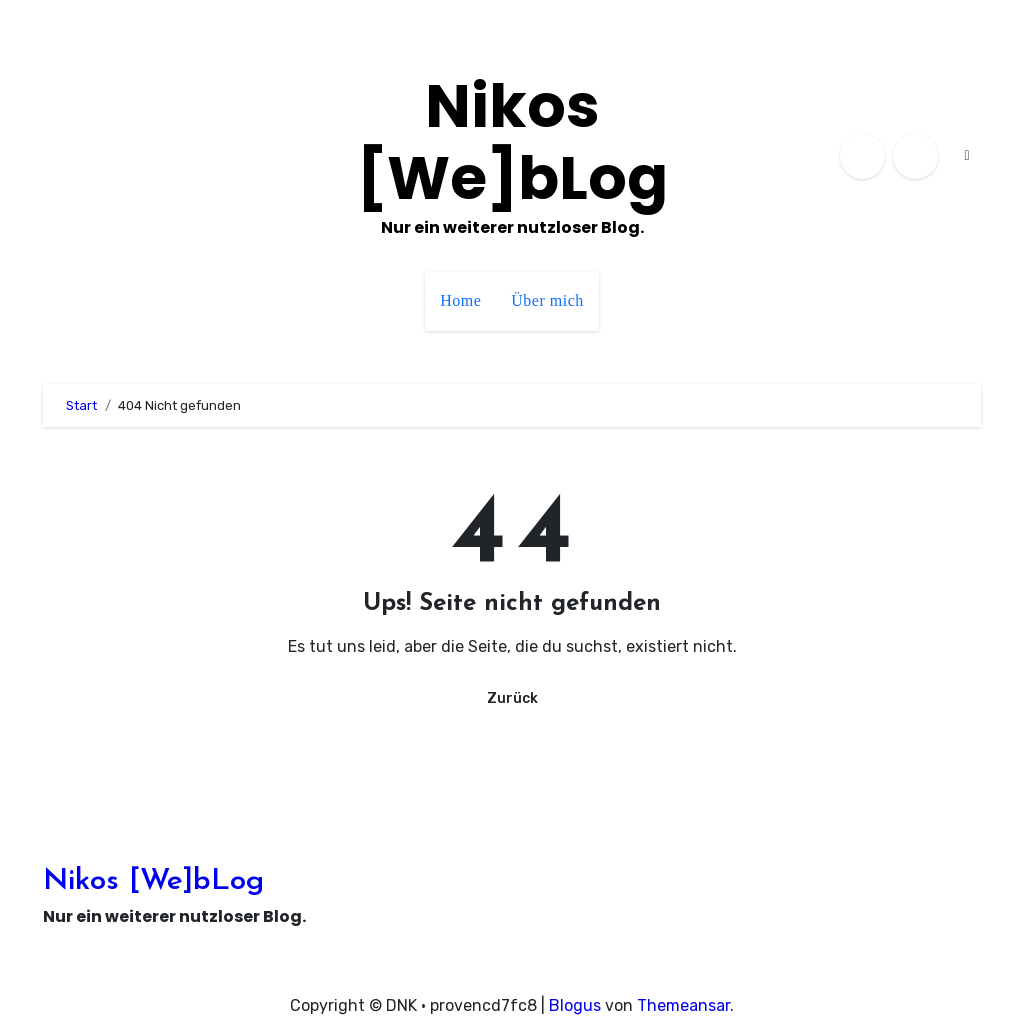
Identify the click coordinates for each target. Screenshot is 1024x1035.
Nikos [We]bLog (512, 142)
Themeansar (683, 1005)
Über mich (547, 300)
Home (460, 300)
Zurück (512, 698)
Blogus (575, 1005)
